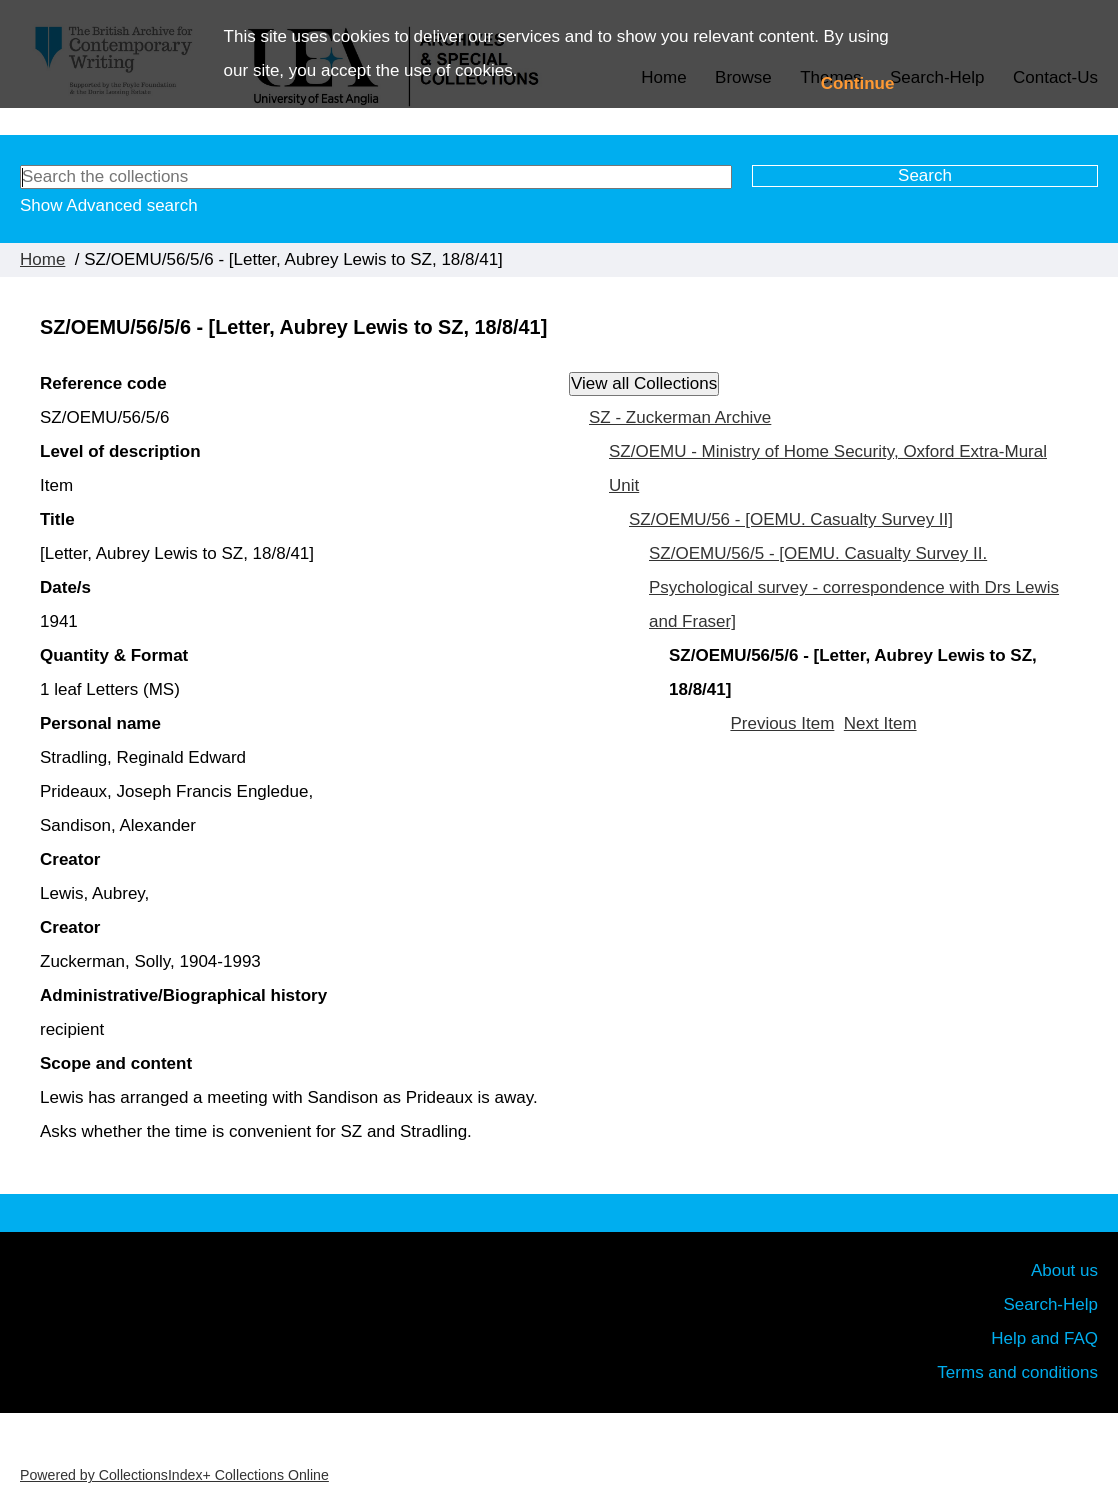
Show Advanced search (109, 205)
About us (1064, 1270)
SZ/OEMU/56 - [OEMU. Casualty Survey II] (791, 519)
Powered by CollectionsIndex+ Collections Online (174, 1475)
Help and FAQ (1044, 1338)
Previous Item (782, 723)
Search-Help (1051, 1304)
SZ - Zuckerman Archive (680, 417)
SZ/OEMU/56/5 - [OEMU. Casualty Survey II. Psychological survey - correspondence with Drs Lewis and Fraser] (854, 587)
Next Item (880, 723)
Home (42, 259)
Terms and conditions (1017, 1372)
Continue (858, 83)
